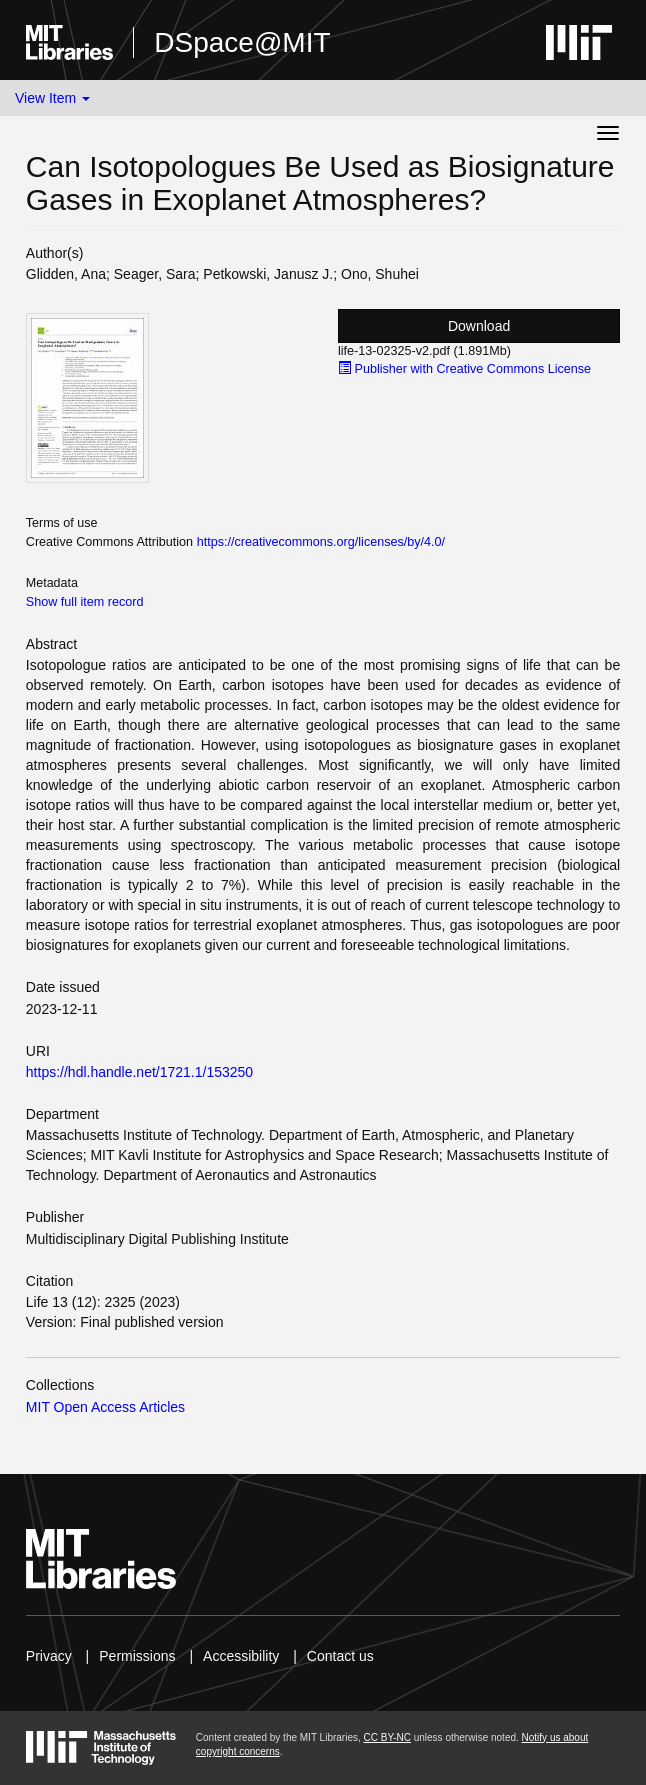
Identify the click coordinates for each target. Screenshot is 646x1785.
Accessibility (241, 1656)
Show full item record (85, 602)
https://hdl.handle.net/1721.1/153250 (139, 1072)
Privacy (49, 1656)
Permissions (137, 1656)
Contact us (340, 1656)
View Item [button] (52, 98)
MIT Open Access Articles (105, 1407)
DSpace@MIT (242, 42)
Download (479, 326)
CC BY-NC (387, 1737)
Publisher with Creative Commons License (464, 369)
